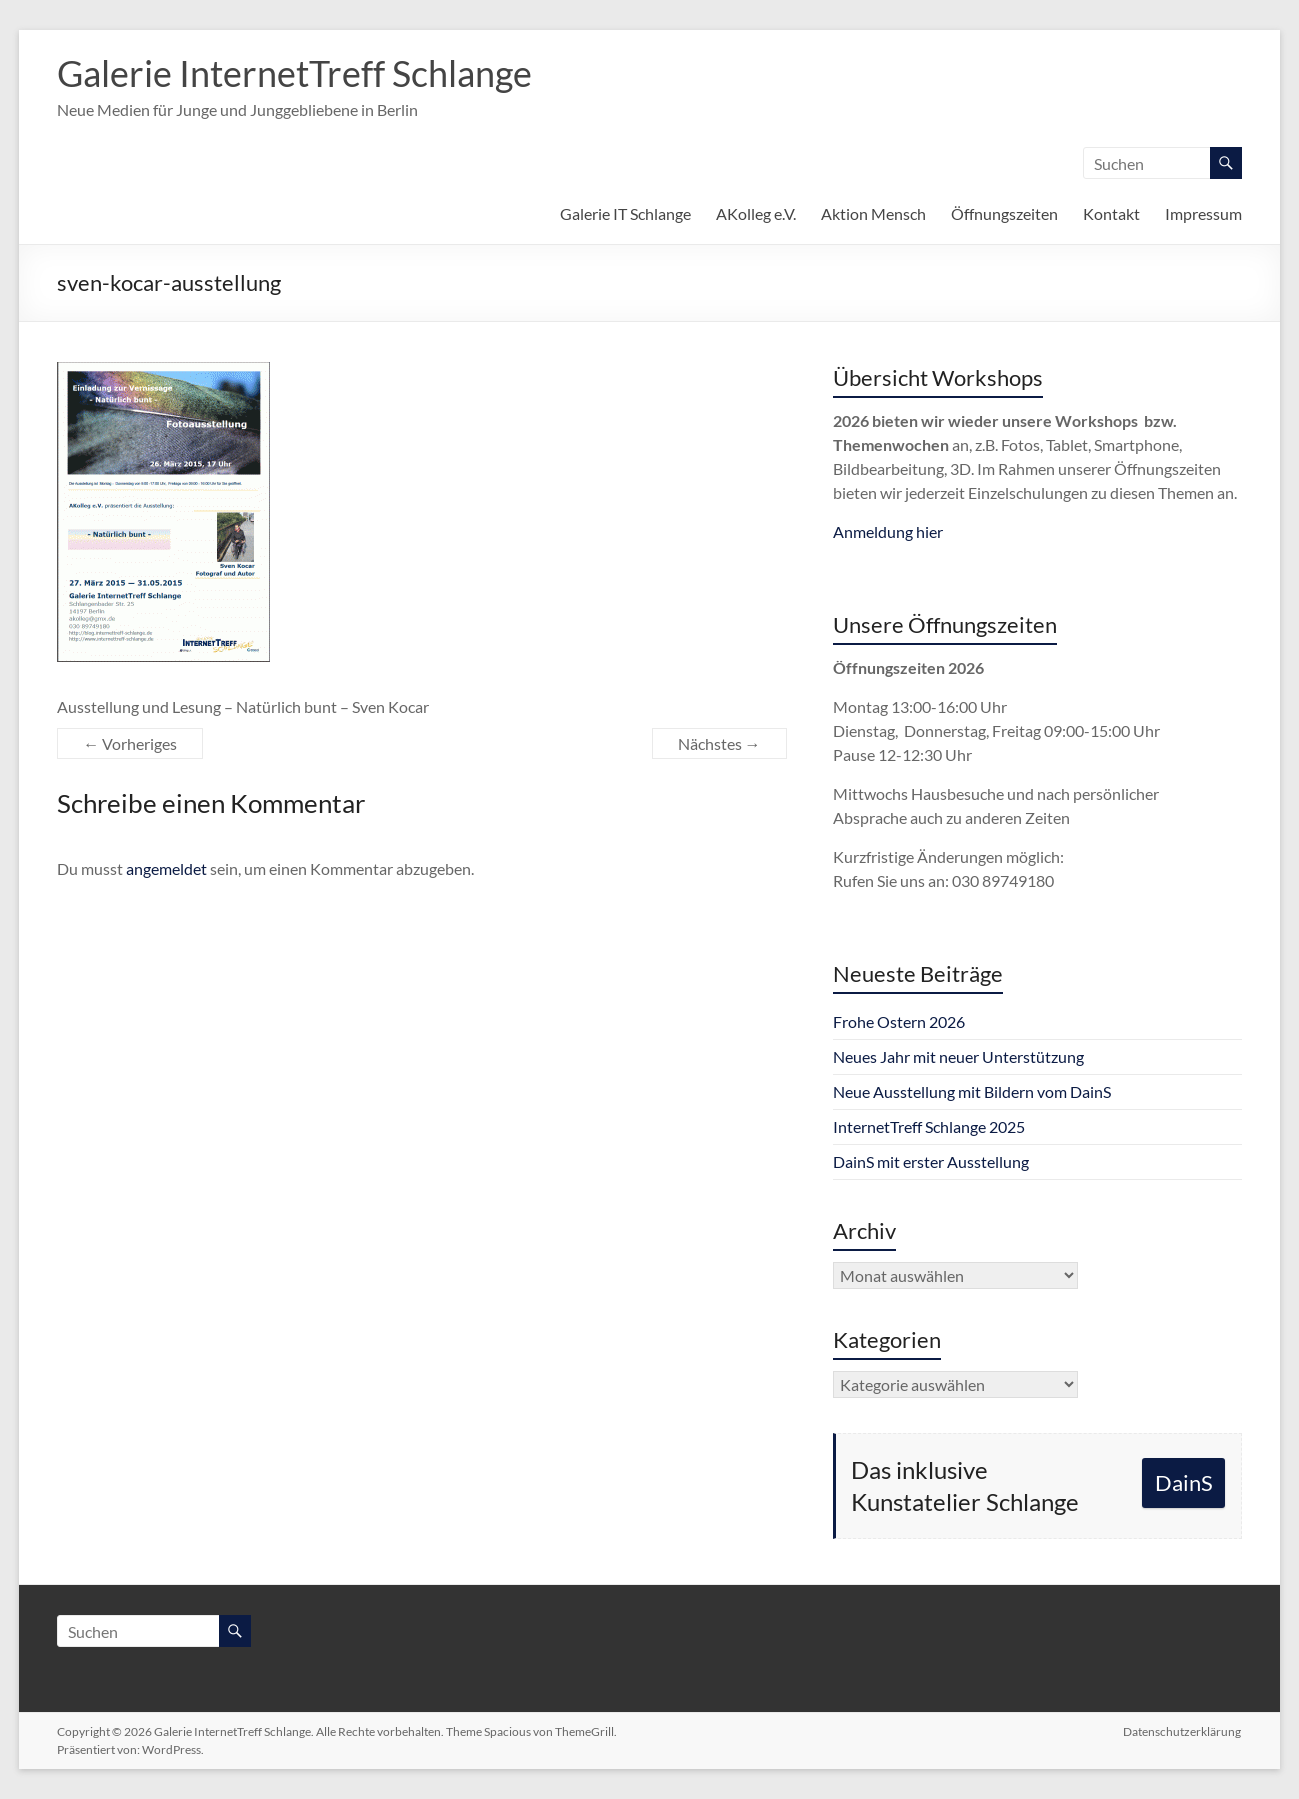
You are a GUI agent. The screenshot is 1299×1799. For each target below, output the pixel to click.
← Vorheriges (130, 743)
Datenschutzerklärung (1183, 1731)
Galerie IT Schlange (625, 213)
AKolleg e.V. (756, 213)
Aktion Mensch (873, 213)
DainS (1184, 1482)
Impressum (1203, 213)
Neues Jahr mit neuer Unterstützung (958, 1056)
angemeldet (166, 868)
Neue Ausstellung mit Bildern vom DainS (972, 1091)
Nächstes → (719, 743)
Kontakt (1111, 213)
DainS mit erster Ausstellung (931, 1161)
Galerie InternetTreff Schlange (294, 73)
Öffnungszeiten (1004, 213)
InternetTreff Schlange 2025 (929, 1126)
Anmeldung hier (888, 531)
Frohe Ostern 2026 (899, 1021)
